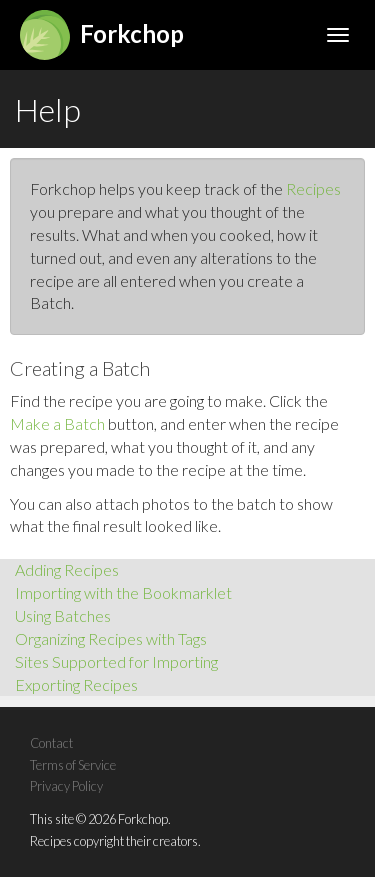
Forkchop (102, 33)
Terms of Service (73, 765)
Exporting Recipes (76, 684)
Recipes (313, 188)
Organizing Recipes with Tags (111, 638)
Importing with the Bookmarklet (123, 592)
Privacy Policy (66, 786)
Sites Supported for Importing (116, 661)
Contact (51, 743)
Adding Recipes (67, 569)
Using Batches (63, 615)
